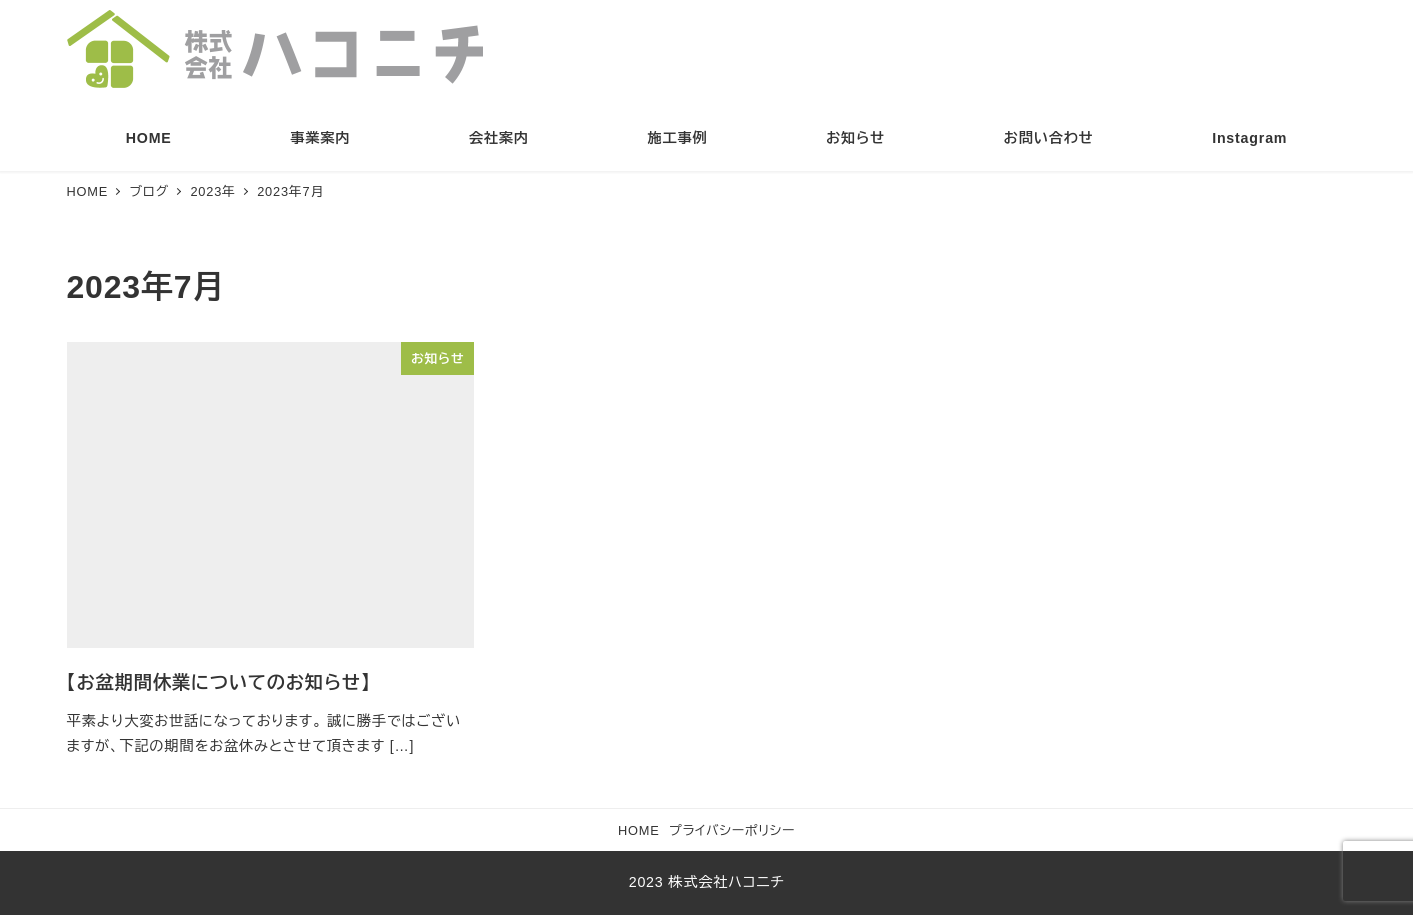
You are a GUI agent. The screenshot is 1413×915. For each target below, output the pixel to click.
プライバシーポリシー (732, 830)
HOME (639, 830)
